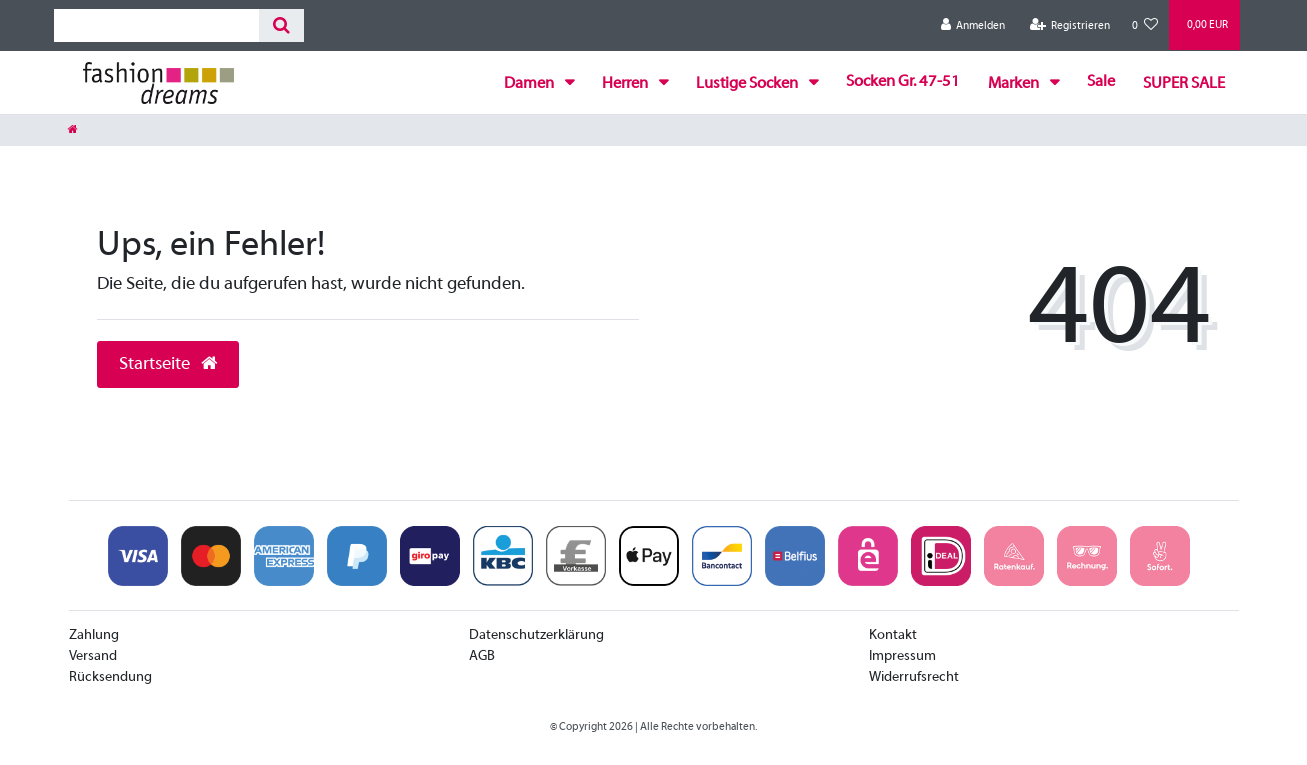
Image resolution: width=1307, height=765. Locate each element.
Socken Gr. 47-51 (903, 82)
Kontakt (893, 635)
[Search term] (156, 25)
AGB (482, 656)
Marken (1015, 84)
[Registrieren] (1069, 25)
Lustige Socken (748, 84)
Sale (1101, 82)
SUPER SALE (1184, 84)
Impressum (902, 656)
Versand (93, 656)
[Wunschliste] (1145, 25)
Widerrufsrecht (914, 677)
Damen (530, 84)
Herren (626, 84)
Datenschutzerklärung (536, 635)
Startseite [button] (168, 364)
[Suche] (281, 25)
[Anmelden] (973, 25)
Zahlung (94, 635)
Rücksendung (110, 677)
